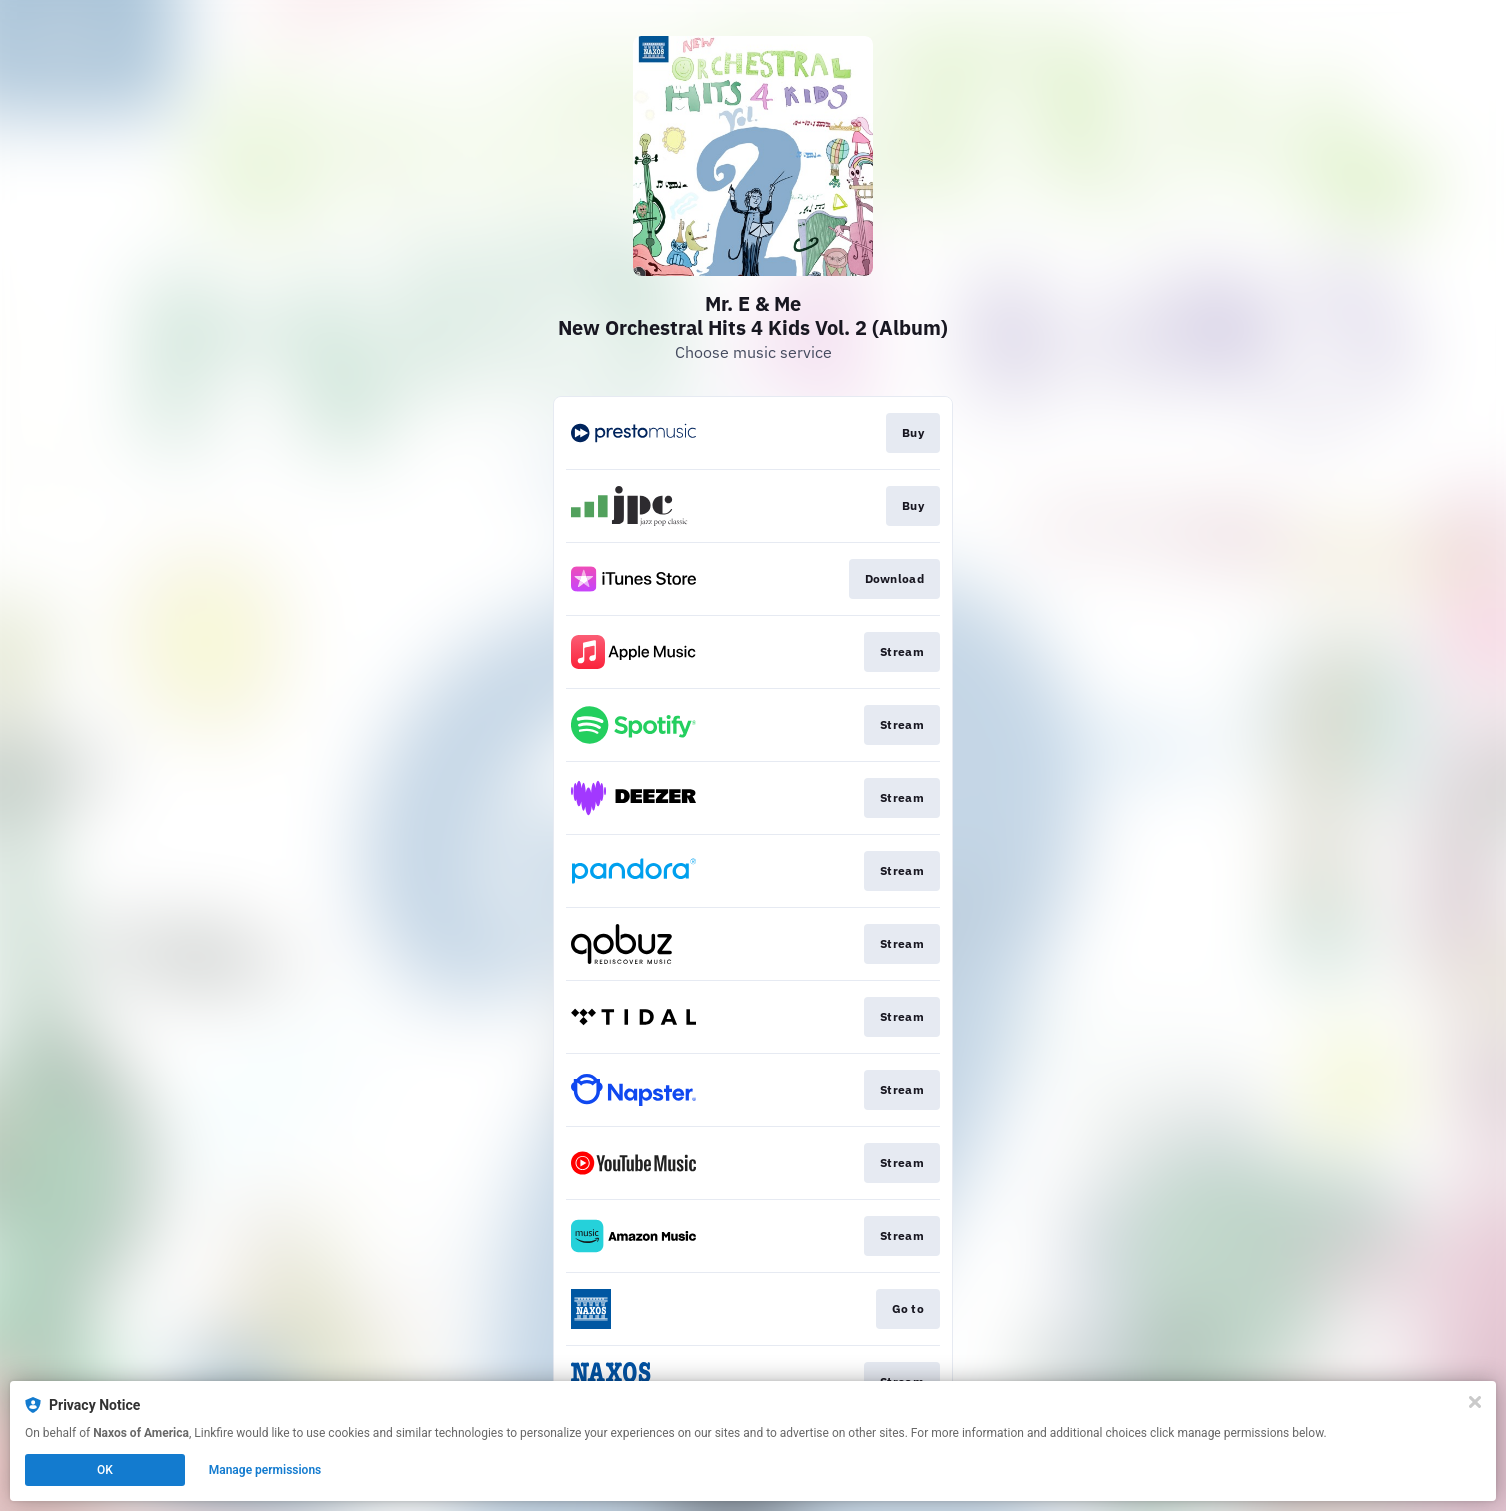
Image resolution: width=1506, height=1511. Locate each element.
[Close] (1475, 1402)
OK (105, 1470)
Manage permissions (265, 1470)
